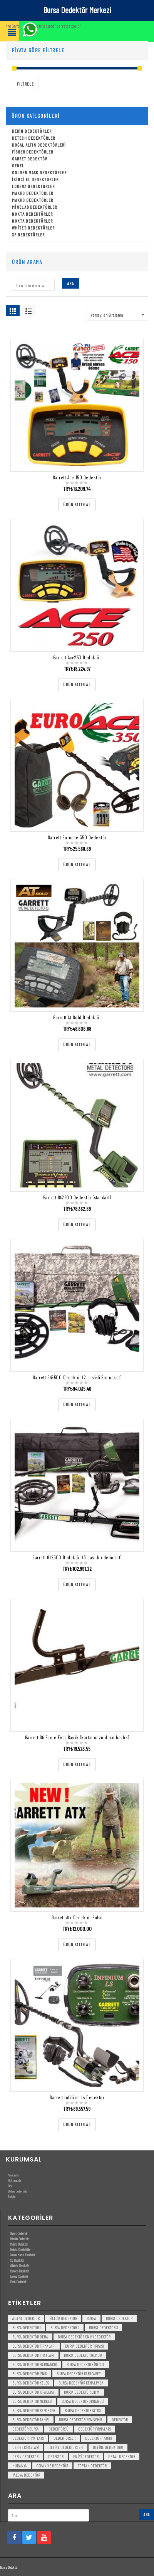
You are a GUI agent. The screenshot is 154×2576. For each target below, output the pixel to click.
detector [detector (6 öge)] (56, 2456)
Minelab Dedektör (19, 2239)
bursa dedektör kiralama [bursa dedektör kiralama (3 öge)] (33, 2392)
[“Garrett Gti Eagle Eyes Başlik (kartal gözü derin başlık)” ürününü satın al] (77, 1765)
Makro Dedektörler (32, 193)
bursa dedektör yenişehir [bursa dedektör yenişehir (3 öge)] (80, 2419)
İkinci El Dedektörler (35, 179)
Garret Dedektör (29, 159)
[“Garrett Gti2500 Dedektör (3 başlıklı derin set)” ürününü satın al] (77, 1585)
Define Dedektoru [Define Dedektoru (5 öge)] (108, 2447)
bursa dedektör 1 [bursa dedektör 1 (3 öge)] (26, 2327)
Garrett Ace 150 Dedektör (77, 478)
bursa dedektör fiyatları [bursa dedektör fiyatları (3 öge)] (33, 2355)
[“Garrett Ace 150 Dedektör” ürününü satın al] (77, 505)
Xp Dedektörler (28, 235)
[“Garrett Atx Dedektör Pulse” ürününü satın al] (77, 1945)
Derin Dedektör (18, 2282)
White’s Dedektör (19, 2265)
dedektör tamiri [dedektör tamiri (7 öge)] (98, 2438)
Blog (10, 2186)
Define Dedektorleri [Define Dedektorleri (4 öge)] (66, 2447)
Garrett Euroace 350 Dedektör (77, 838)
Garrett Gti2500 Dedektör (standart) (77, 1198)
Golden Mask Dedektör (22, 2255)
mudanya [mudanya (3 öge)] (19, 2466)
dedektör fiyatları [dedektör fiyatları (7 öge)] (28, 2438)
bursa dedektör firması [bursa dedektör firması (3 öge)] (84, 2346)
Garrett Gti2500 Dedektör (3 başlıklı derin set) (77, 1558)
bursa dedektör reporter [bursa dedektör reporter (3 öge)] (33, 2410)
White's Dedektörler (33, 228)
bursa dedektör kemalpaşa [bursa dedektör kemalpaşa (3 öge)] (81, 2383)
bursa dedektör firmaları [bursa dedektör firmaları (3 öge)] (33, 2346)
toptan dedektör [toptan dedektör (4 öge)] (92, 2466)
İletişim (11, 2197)
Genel (18, 165)
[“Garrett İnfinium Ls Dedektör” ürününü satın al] (77, 2125)
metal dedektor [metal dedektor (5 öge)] (121, 2456)
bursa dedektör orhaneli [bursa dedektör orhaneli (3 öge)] (83, 2401)
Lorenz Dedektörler (33, 186)
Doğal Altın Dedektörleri (39, 145)
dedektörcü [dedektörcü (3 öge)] (59, 2429)
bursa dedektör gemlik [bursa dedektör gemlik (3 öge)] (83, 2355)
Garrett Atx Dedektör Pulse (77, 1918)
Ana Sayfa (12, 26)
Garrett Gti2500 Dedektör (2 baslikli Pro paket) (77, 1378)
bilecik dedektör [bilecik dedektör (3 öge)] (63, 2318)
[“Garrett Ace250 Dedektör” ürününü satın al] (77, 685)
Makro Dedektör (19, 2244)
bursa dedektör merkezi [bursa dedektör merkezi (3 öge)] (32, 2401)
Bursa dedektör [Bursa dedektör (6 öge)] (119, 2318)
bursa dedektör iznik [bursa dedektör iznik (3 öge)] (29, 2373)
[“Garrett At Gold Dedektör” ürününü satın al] (77, 1045)
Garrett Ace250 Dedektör (77, 658)
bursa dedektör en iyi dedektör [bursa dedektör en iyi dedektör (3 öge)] (84, 2337)
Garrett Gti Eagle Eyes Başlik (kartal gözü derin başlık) (77, 1738)
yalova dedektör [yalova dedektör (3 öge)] (26, 2475)
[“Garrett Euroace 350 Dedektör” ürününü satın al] (77, 865)
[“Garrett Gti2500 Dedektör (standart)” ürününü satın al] (77, 1225)
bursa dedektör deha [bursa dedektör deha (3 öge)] (30, 2337)
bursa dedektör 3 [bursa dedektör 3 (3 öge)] (103, 2327)
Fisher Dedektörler (32, 152)
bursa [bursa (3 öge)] (91, 2318)
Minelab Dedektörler (34, 207)
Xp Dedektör (17, 2260)
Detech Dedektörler (33, 138)
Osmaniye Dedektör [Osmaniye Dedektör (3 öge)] (52, 2466)
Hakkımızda (14, 2181)
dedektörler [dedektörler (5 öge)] (64, 2438)
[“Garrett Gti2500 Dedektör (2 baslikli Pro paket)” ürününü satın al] (77, 1405)
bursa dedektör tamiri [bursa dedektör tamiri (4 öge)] (30, 2419)
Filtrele (25, 84)
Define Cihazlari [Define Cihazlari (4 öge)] (25, 2447)
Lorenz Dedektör (19, 2276)
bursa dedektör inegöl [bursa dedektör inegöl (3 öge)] (86, 2364)
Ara (70, 283)
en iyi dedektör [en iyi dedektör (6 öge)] (86, 2456)
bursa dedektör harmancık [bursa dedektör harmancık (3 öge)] (34, 2364)
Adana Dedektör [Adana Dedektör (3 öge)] (26, 2318)
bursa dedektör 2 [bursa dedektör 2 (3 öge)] (64, 2327)
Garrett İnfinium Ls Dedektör (77, 2098)
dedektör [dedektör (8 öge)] (120, 2419)
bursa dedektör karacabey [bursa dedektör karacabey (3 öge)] (79, 2373)
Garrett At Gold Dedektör (77, 1018)
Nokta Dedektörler (32, 214)
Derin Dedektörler (32, 131)
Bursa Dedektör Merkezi (77, 10)
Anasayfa (13, 2175)
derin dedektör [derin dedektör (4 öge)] (25, 2456)
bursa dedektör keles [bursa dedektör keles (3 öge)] (30, 2383)
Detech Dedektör (19, 2271)
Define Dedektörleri (18, 2191)
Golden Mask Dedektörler (39, 172)
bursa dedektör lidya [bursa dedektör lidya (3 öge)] (82, 2392)
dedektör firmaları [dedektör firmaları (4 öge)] (94, 2429)
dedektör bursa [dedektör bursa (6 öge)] (25, 2429)
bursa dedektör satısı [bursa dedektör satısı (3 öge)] (83, 2410)
